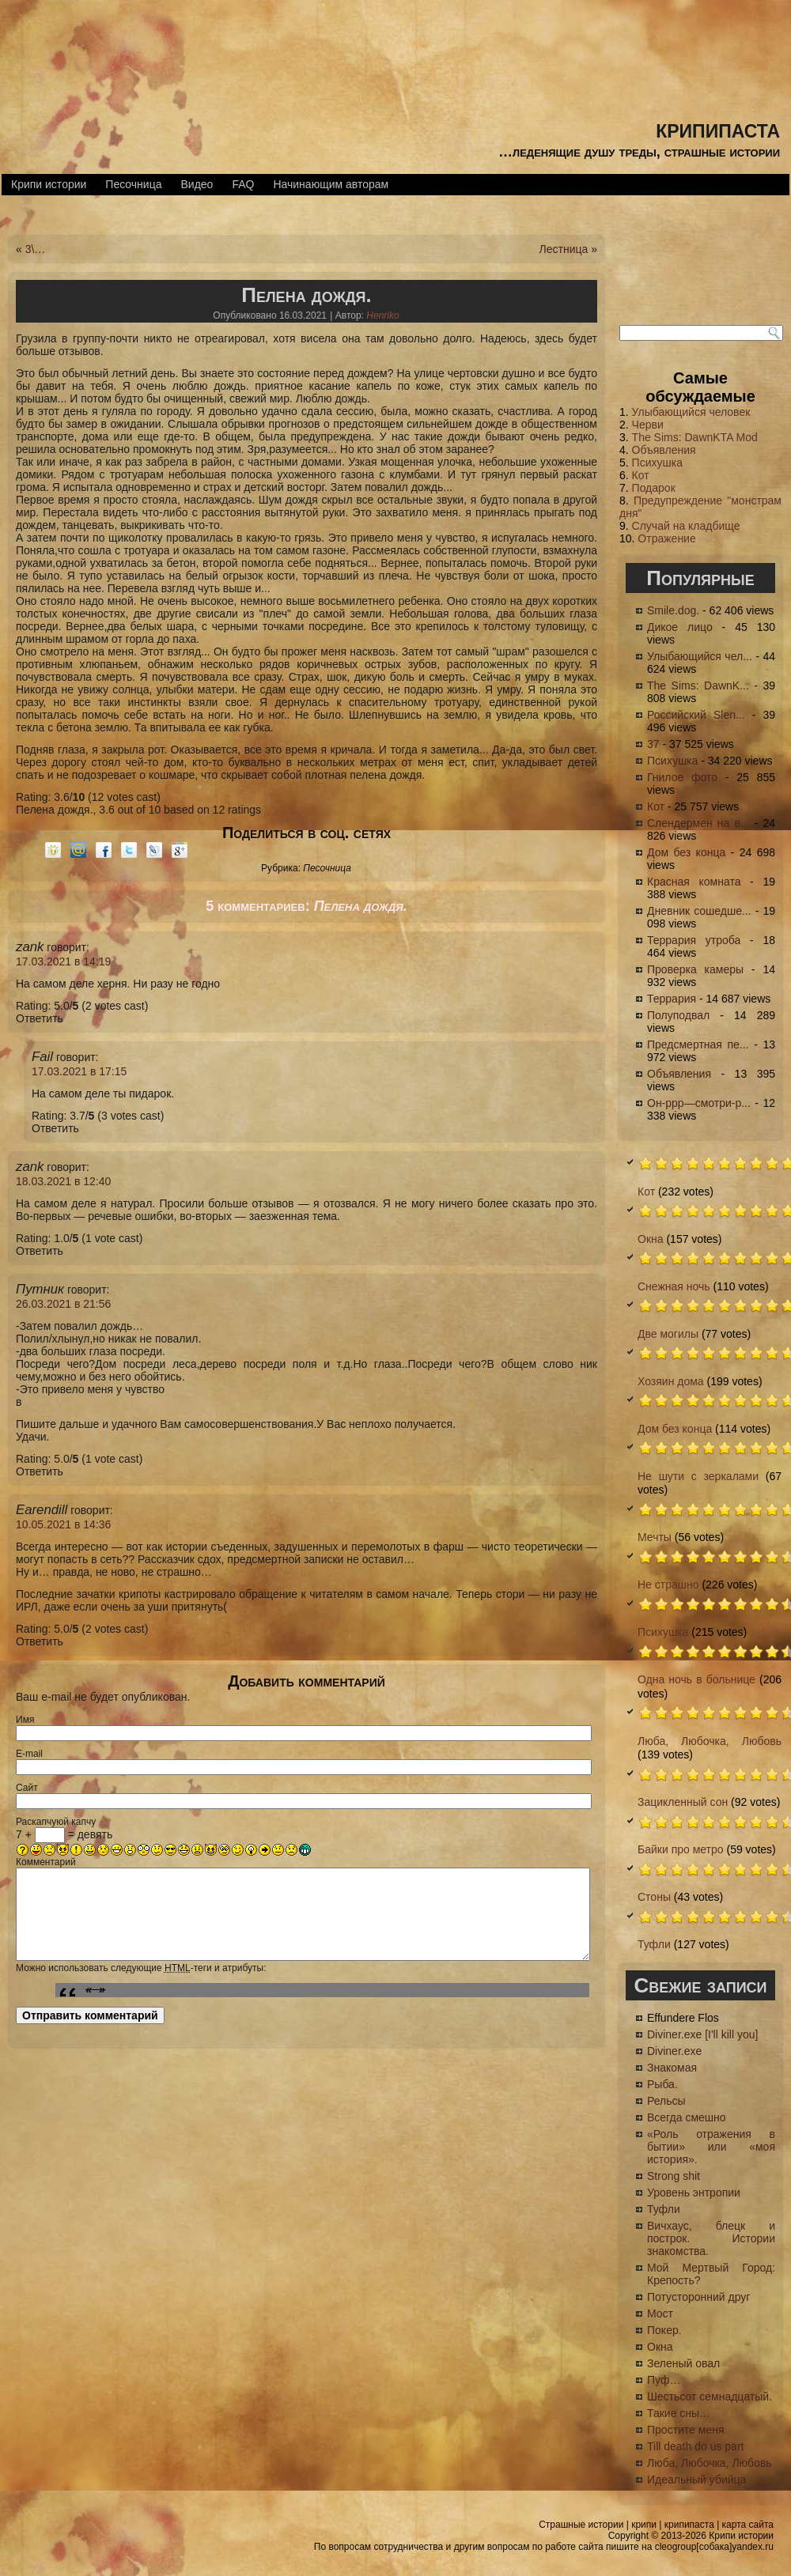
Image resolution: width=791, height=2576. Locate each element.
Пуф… (663, 2380)
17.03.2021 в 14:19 (63, 961)
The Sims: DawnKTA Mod (695, 437)
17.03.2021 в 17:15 (79, 1071)
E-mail (29, 1753)
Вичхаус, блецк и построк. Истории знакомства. (711, 2238)
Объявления (664, 450)
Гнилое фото (682, 777)
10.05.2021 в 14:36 (63, 1524)
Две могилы (668, 1334)
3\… (35, 249)
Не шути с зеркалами (698, 1476)
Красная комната (693, 881)
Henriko (382, 315)
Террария (671, 998)
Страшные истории (581, 2524)
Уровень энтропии (693, 2192)
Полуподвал (678, 1015)
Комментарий (46, 1862)
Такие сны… (678, 2413)
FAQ (243, 184)
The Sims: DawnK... (698, 685)
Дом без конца (686, 852)
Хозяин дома (671, 1381)
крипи (644, 2524)
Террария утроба (693, 940)
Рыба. (662, 2084)
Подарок (654, 488)
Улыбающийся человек (691, 412)
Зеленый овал (683, 2363)
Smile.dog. (673, 610)
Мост (660, 2313)
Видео (196, 184)
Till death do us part (695, 2446)
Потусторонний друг (698, 2297)
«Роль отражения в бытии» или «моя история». (711, 2147)
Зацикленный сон (683, 1802)
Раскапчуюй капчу (56, 1821)
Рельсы (666, 2100)
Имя (25, 1719)
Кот (640, 475)
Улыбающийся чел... (699, 656)
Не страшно (668, 1584)
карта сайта (748, 2524)
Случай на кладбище (686, 525)
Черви (648, 424)
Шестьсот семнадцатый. (709, 2396)
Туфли (656, 1944)
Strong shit (673, 2176)
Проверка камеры (695, 969)
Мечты (655, 1537)
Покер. (664, 2330)
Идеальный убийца (696, 2479)
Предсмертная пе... (698, 1044)
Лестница (564, 249)
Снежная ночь (674, 1286)
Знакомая (672, 2067)
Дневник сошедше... (699, 911)
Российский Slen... (696, 714)
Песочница (133, 184)
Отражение (666, 538)
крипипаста (718, 128)
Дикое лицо (680, 627)
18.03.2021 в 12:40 (63, 1181)
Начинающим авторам (330, 184)
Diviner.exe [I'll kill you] (702, 2034)
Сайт (27, 1787)
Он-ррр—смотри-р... (699, 1103)
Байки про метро (681, 1849)
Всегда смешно (686, 2117)
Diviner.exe (674, 2051)
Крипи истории (48, 184)
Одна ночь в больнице (696, 1679)
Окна (651, 1239)
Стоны (654, 1896)
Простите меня (686, 2429)
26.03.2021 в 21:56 (63, 1303)
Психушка (657, 462)
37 (653, 744)
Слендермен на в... (698, 823)
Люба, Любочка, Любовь (710, 1741)
